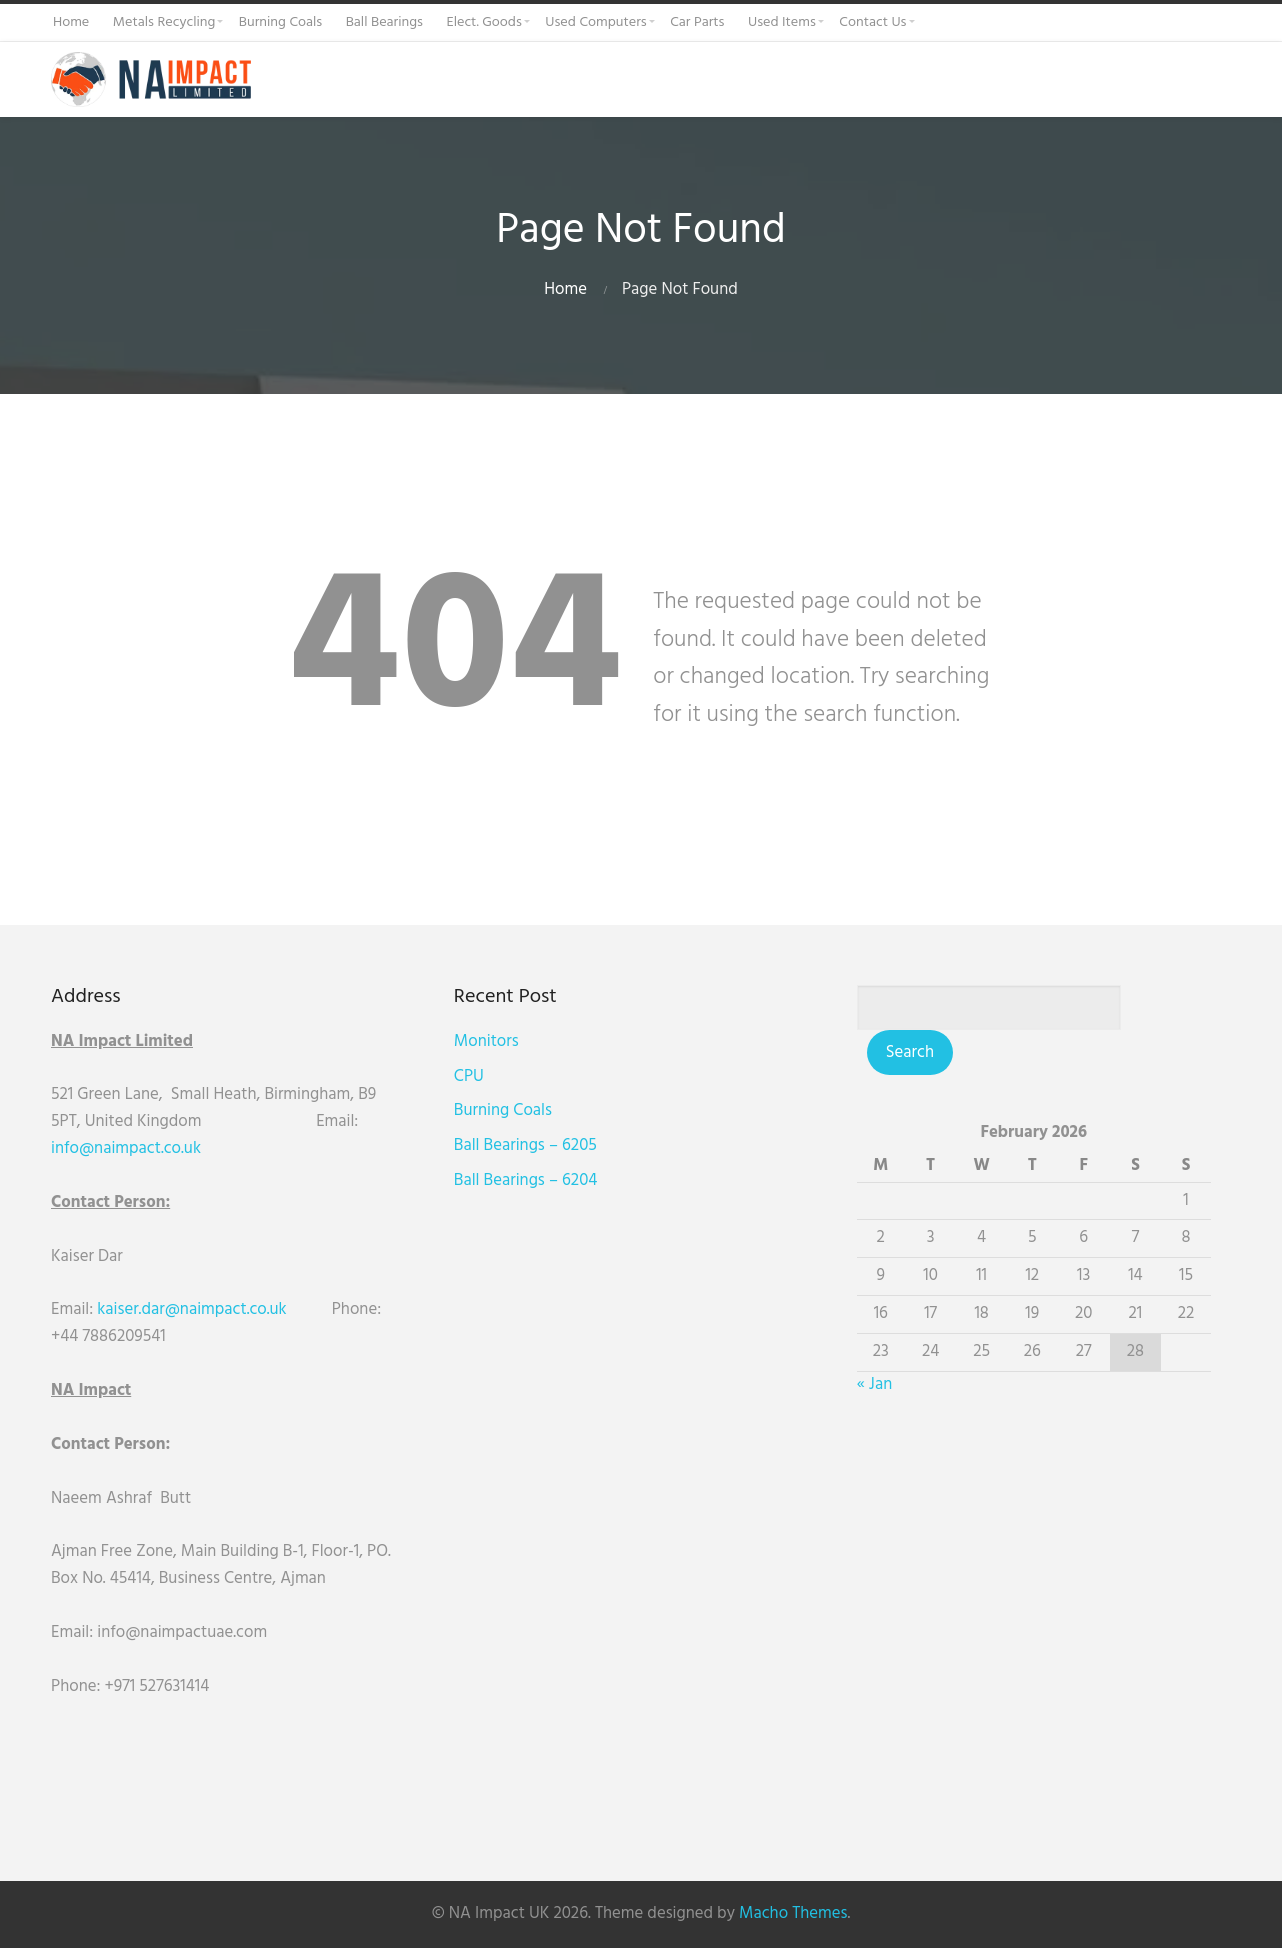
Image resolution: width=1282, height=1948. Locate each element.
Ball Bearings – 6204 (535, 1180)
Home (565, 289)
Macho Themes (793, 1913)
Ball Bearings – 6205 (535, 1145)
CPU (479, 1076)
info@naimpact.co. (117, 1148)
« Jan (894, 1384)
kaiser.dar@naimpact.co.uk (194, 1309)
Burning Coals (513, 1110)
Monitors (496, 1041)
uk (192, 1148)
